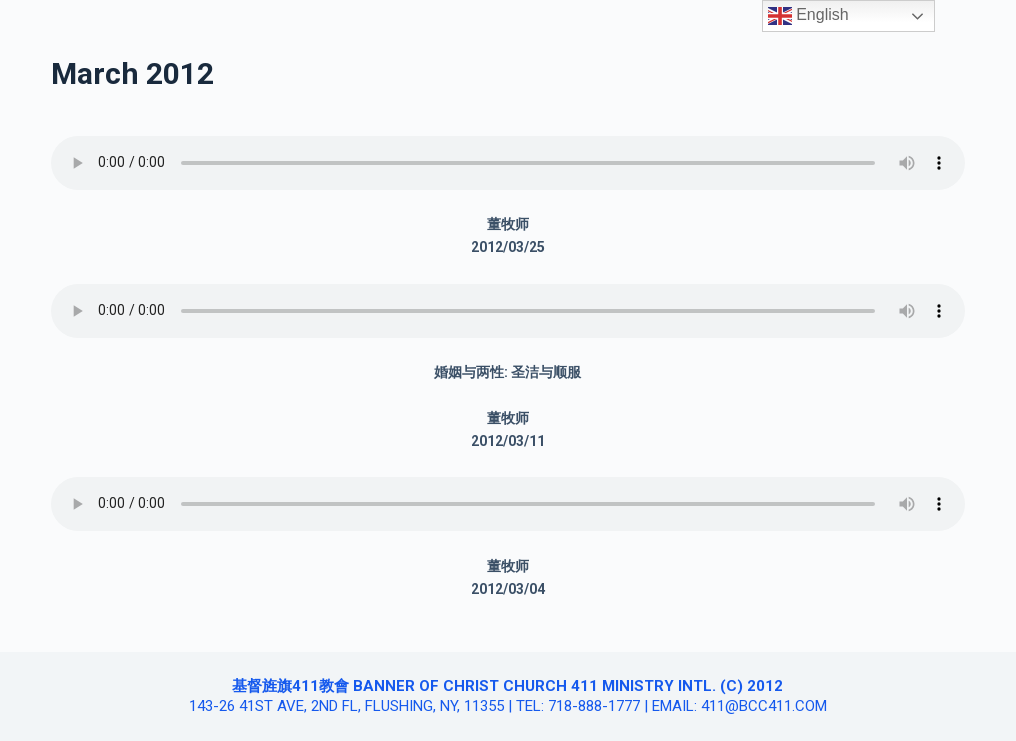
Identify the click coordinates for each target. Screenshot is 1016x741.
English (808, 16)
